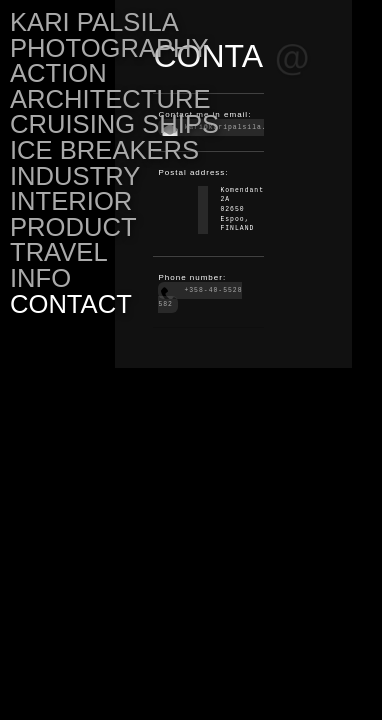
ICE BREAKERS (104, 150)
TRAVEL (59, 252)
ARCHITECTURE (110, 99)
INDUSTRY (75, 176)
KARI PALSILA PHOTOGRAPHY (109, 35)
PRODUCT (73, 227)
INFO (40, 278)
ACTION (58, 73)
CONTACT (71, 304)
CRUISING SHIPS (114, 124)
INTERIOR (71, 201)
